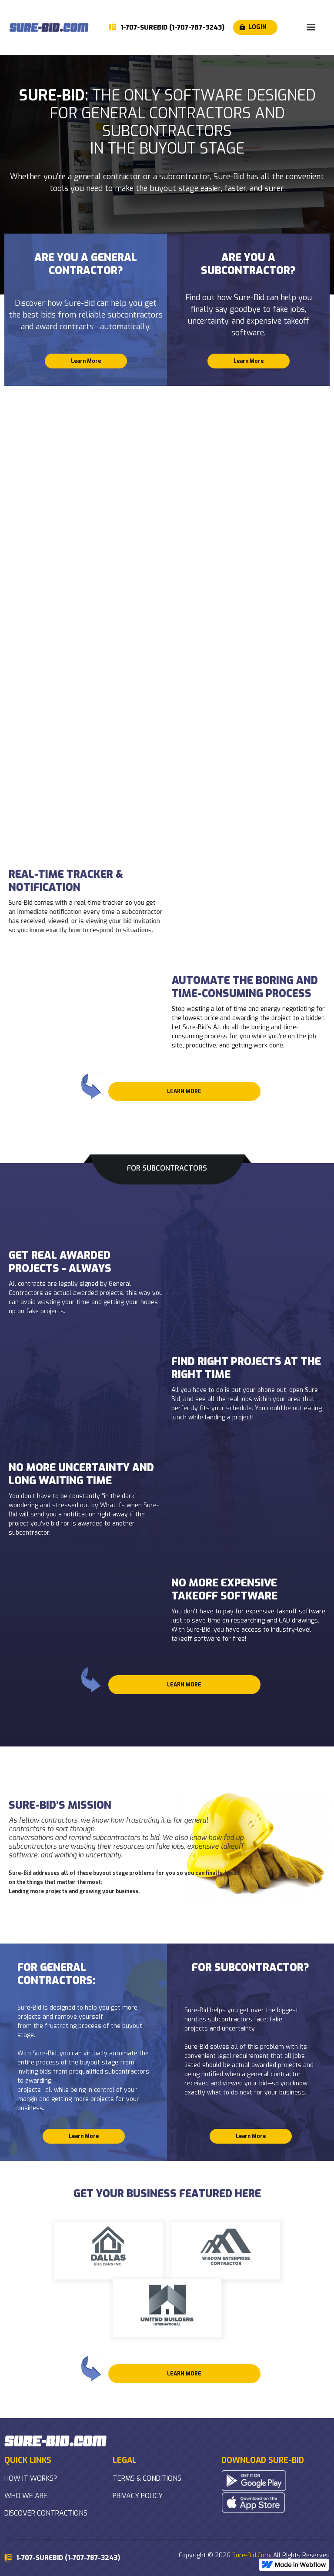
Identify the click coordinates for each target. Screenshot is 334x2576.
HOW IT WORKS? (30, 2478)
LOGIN (257, 27)
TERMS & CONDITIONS (147, 2478)
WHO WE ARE (25, 2495)
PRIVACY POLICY (138, 2495)
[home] (49, 27)
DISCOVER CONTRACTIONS (45, 2513)
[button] (311, 27)
